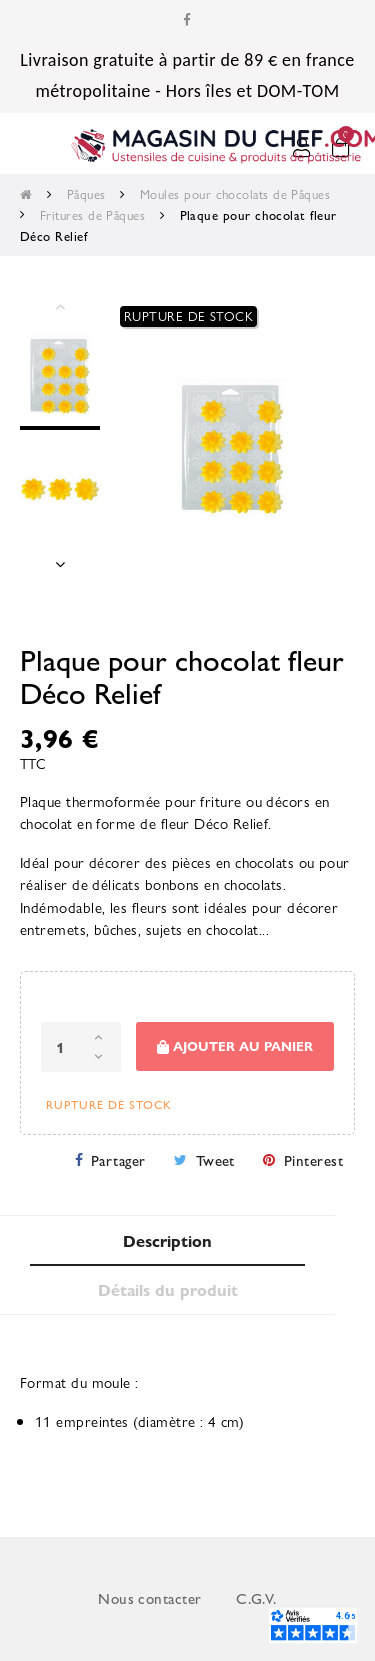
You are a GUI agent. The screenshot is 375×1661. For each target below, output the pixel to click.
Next (60, 564)
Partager (118, 1159)
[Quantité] (81, 1047)
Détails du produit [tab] (168, 1289)
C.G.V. (256, 1598)
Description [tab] (167, 1240)
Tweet (215, 1159)
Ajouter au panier (235, 1046)
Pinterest (313, 1159)
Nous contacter (149, 1598)
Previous (60, 306)
